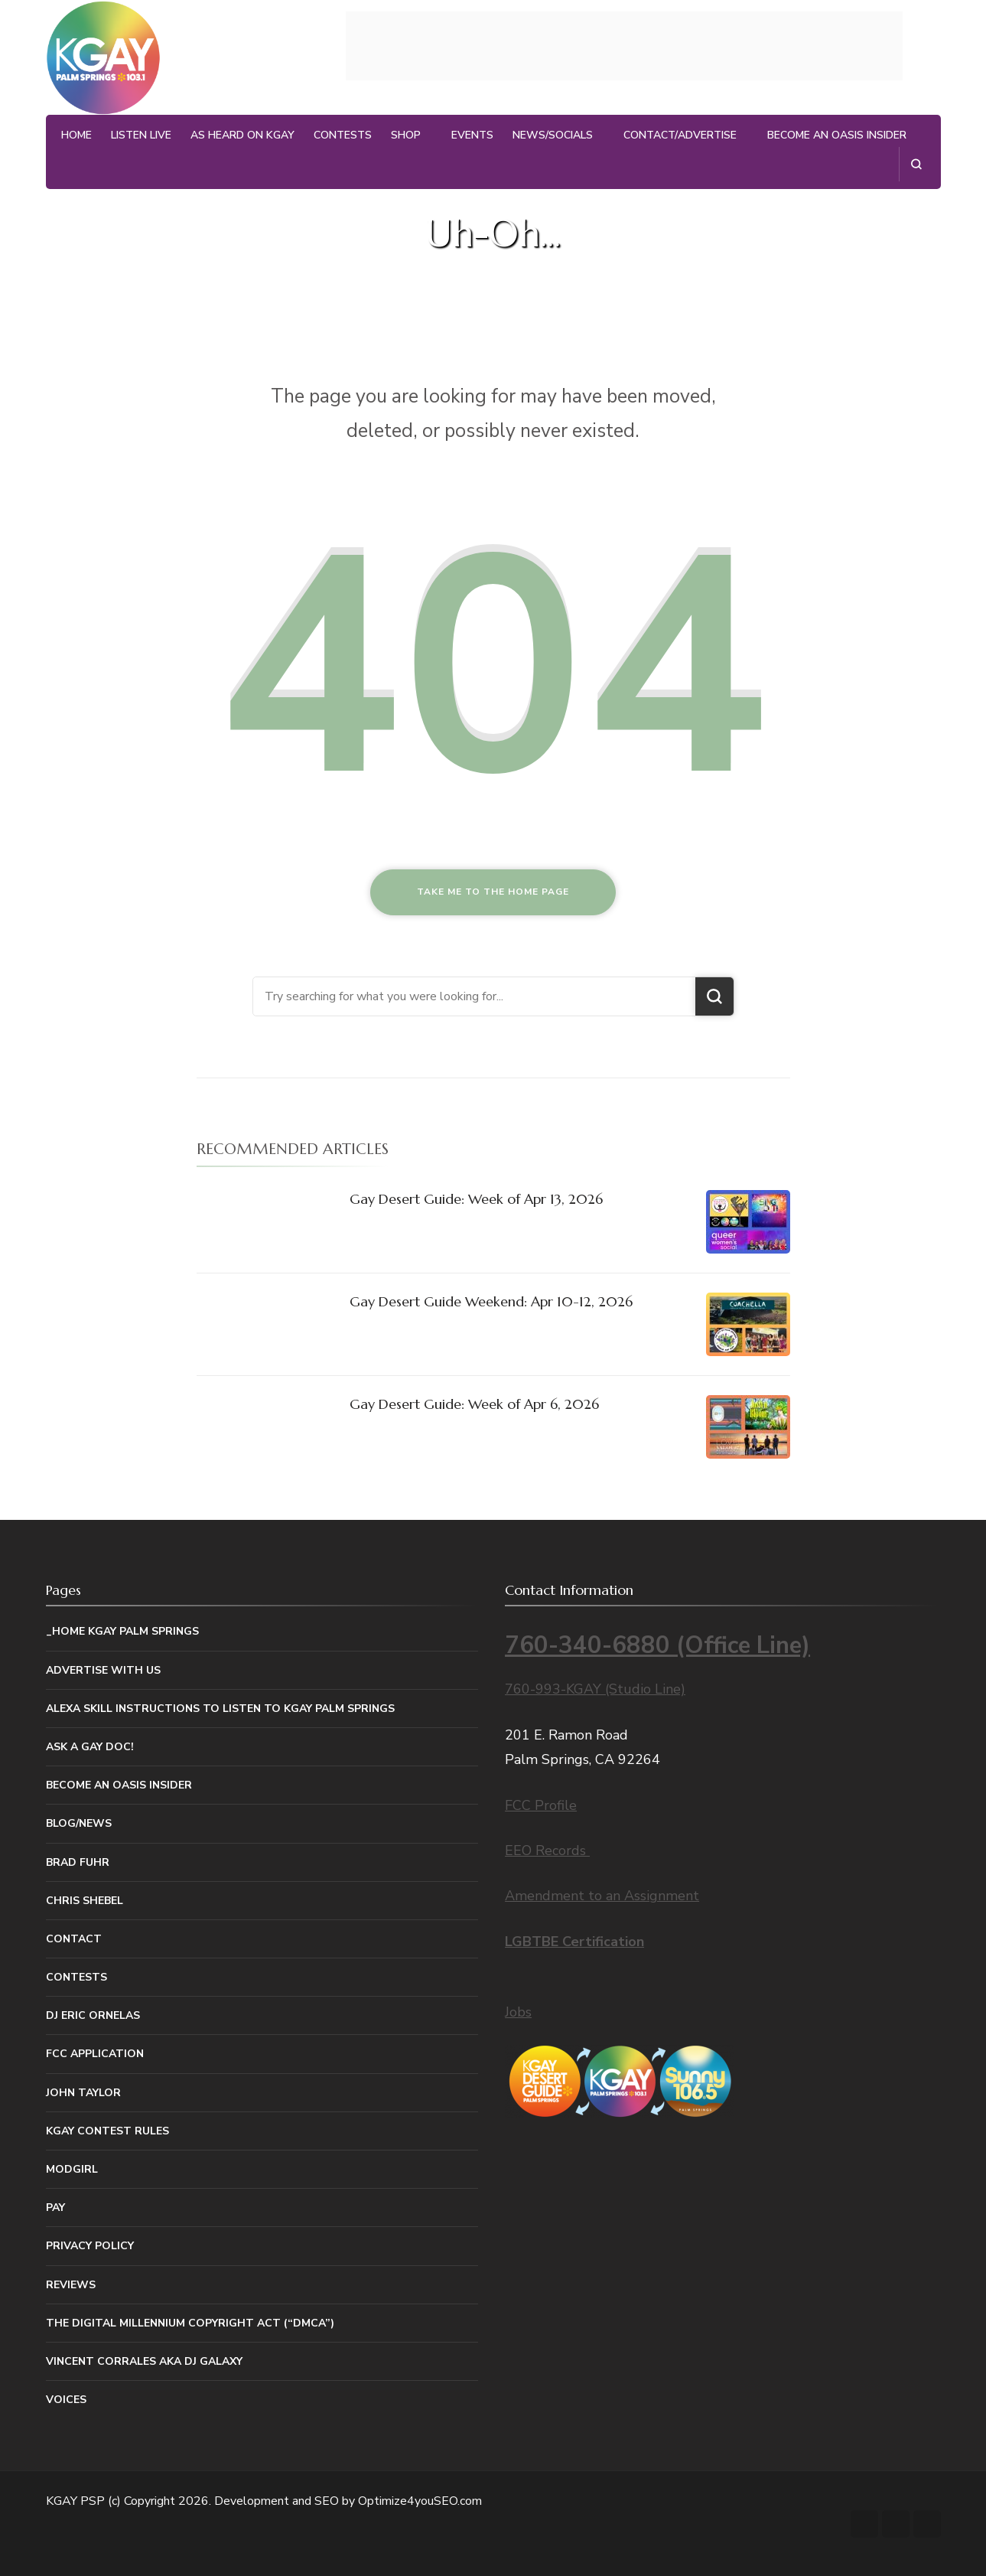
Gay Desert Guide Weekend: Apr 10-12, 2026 (491, 1301)
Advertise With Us (103, 1670)
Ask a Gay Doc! (90, 1747)
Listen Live (141, 135)
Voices (66, 2399)
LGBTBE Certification (574, 1941)
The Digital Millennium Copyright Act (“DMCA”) (190, 2323)
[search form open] (916, 164)
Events (472, 135)
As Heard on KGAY (242, 135)
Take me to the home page (493, 891)
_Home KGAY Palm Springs (122, 1631)
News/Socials (553, 135)
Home (76, 135)
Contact (74, 1939)
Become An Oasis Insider (836, 135)
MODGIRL (72, 2169)
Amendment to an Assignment (602, 1895)
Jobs (518, 2012)
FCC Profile (541, 1805)
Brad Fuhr (77, 1862)
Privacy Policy (90, 2246)
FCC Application (95, 2053)
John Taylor (83, 2092)
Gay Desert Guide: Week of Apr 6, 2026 (474, 1404)
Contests (343, 135)
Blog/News (79, 1823)
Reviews (71, 2285)
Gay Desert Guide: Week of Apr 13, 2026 (476, 1199)
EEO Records (547, 1850)
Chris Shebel (84, 1900)
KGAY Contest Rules (107, 2131)
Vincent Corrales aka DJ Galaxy (144, 2361)
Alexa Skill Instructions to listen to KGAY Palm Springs (220, 1708)
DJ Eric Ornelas (93, 2015)
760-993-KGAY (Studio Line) (595, 1689)
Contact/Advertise (680, 135)
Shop (406, 135)
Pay (55, 2207)
